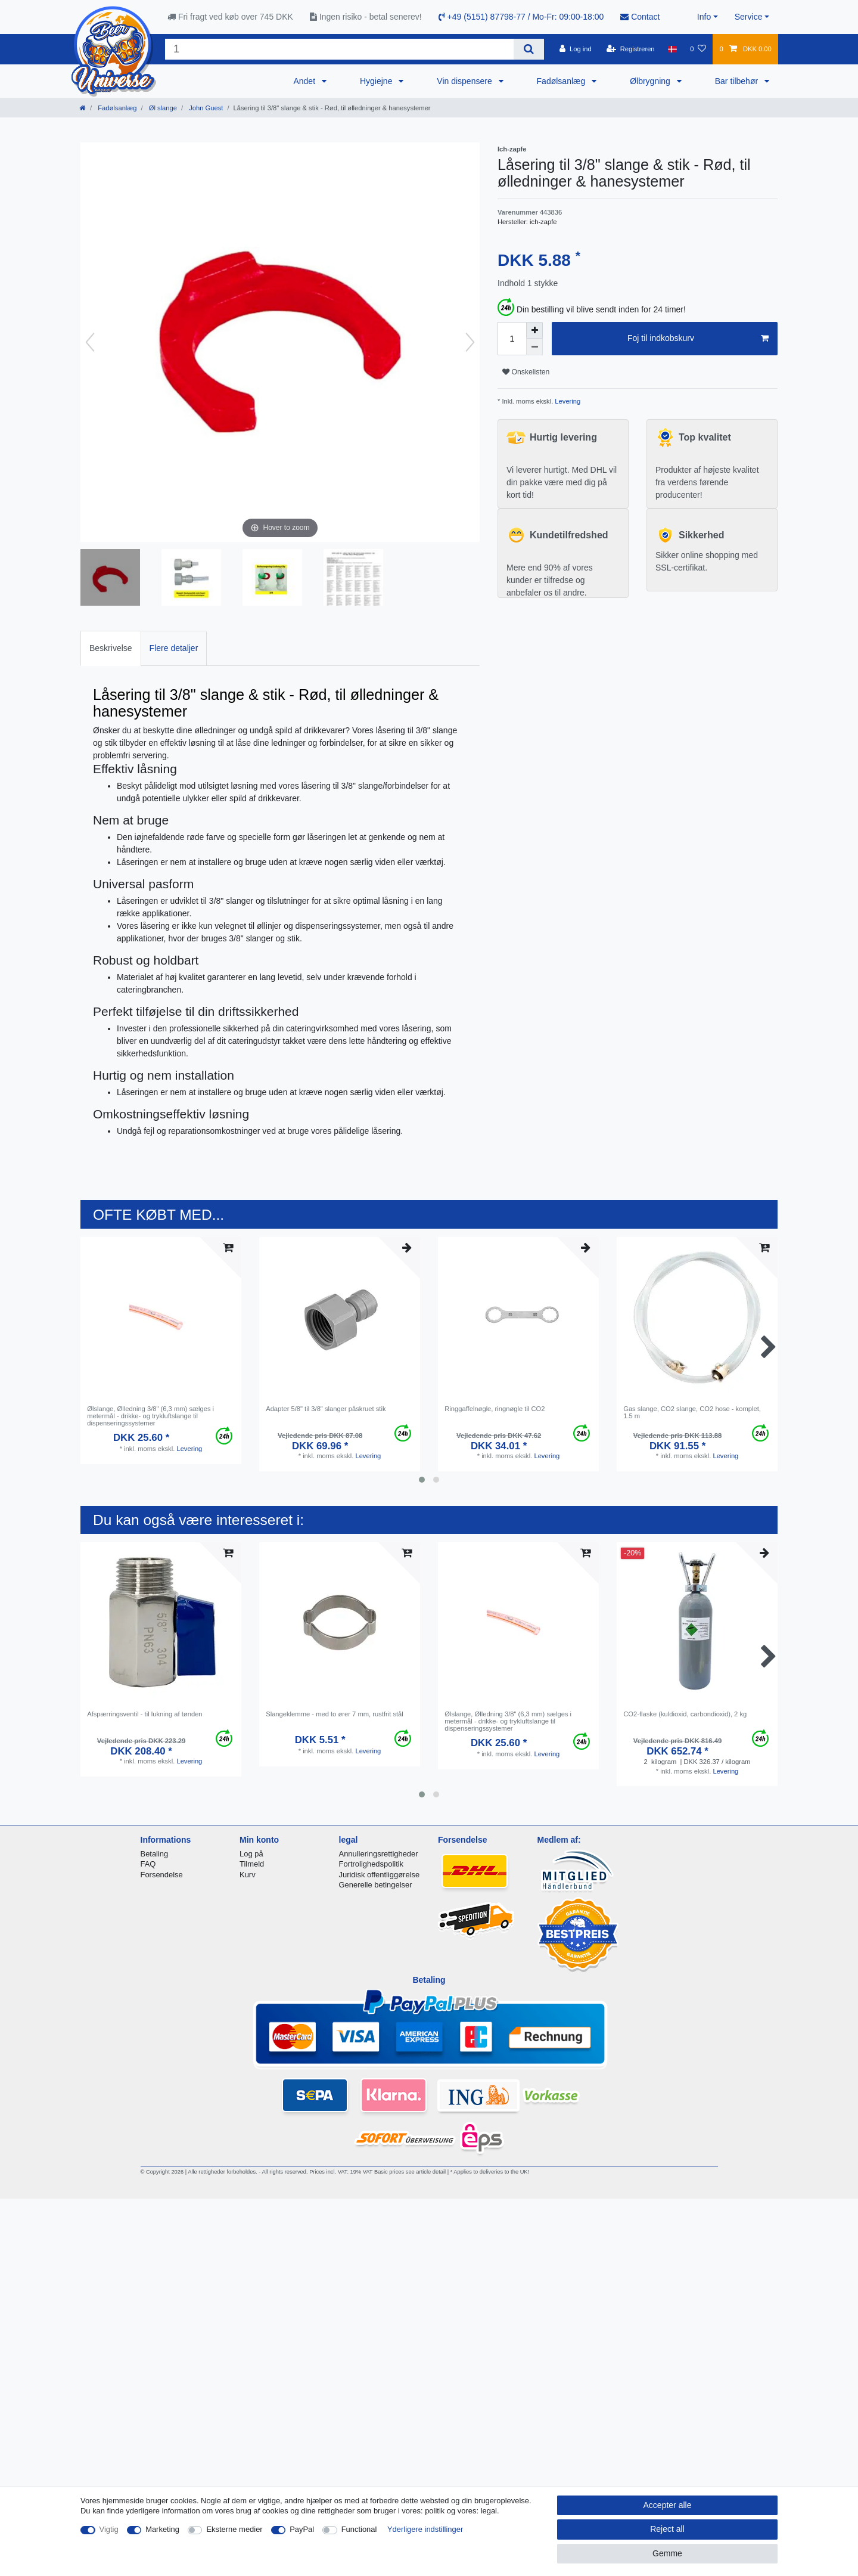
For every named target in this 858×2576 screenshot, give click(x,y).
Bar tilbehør (737, 81)
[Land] (672, 49)
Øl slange (162, 107)
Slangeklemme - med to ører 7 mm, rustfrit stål (334, 1714)
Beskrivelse (110, 648)
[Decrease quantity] (534, 347)
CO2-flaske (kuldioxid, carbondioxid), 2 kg (685, 1714)
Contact (640, 16)
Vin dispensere (465, 81)
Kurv (248, 1874)
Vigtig (109, 2529)
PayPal (302, 2529)
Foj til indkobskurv (698, 338)
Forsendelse (162, 1874)
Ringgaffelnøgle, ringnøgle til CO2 (494, 1408)
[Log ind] (575, 49)
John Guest (205, 107)
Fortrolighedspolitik (371, 1863)
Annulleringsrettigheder (378, 1853)
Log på (251, 1853)
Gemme (667, 2553)
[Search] (529, 49)
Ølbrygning (651, 81)
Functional (359, 2529)
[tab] (110, 648)
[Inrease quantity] (534, 330)
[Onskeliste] (698, 49)
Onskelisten (525, 372)
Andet (305, 81)
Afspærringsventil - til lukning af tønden (144, 1714)
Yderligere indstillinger (425, 2529)
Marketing (162, 2529)
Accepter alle (668, 2505)
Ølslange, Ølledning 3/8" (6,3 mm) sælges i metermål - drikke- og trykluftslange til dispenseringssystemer (150, 1416)
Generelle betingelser (375, 1884)
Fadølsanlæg (562, 81)
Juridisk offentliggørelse (379, 1874)
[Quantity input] (512, 338)
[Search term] (339, 49)
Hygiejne (377, 81)
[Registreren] (630, 49)
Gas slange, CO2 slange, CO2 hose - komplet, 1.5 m (692, 1412)
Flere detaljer (174, 648)
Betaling (155, 1853)
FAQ (148, 1863)
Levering (566, 401)
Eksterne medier (234, 2529)
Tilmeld (252, 1863)
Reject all (667, 2529)
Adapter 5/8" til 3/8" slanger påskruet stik (326, 1408)
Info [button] (704, 16)
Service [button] (749, 16)
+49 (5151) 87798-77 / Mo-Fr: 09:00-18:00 (521, 16)
